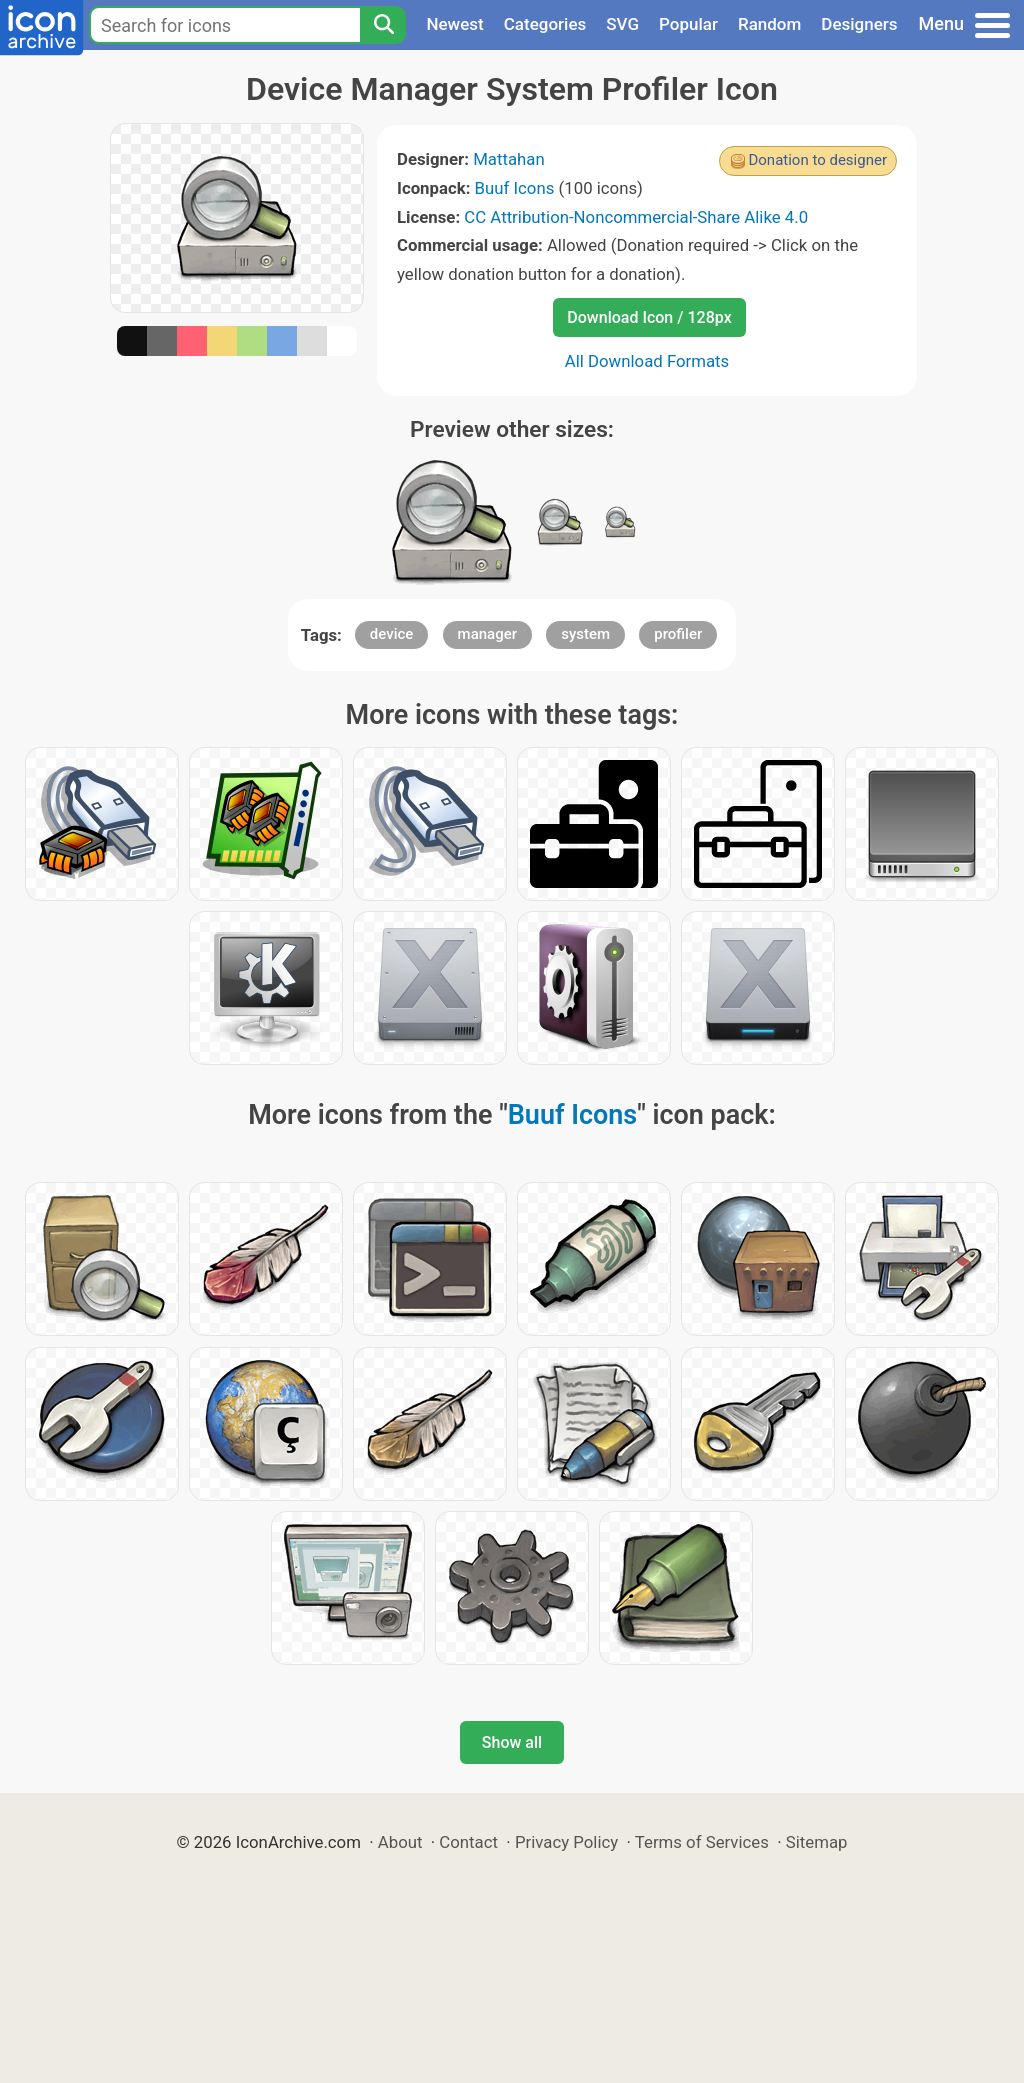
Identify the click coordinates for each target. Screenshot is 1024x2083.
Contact (468, 1842)
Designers (859, 24)
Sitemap (817, 1842)
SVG (622, 24)
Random (769, 24)
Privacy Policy (566, 1842)
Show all (512, 1742)
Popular (688, 24)
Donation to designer (817, 160)
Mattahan (509, 159)
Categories (545, 24)
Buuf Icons (515, 188)
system (585, 634)
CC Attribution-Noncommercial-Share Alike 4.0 (636, 217)
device (392, 634)
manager (487, 634)
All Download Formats (647, 361)
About (400, 1842)
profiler (678, 634)
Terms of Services (702, 1842)
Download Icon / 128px (649, 317)
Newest (454, 24)
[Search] (383, 25)
